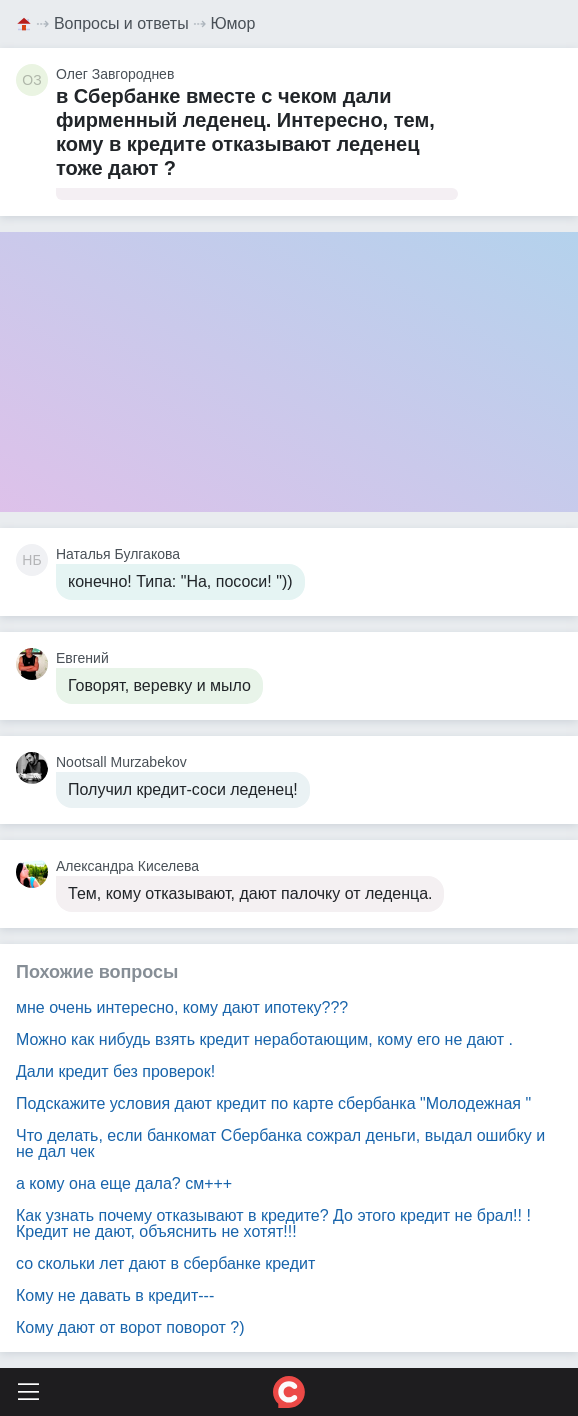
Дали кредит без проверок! (115, 1071)
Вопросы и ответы (121, 23)
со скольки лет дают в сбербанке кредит (165, 1263)
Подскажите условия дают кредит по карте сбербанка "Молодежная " (273, 1103)
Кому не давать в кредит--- (115, 1295)
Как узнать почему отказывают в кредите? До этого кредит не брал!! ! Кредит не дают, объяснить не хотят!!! (273, 1223)
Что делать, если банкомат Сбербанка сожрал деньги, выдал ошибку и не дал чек (280, 1143)
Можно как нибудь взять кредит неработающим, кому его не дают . (264, 1039)
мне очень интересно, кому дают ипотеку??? (182, 1007)
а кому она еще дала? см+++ (124, 1183)
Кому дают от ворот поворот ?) (130, 1327)
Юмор (233, 23)
